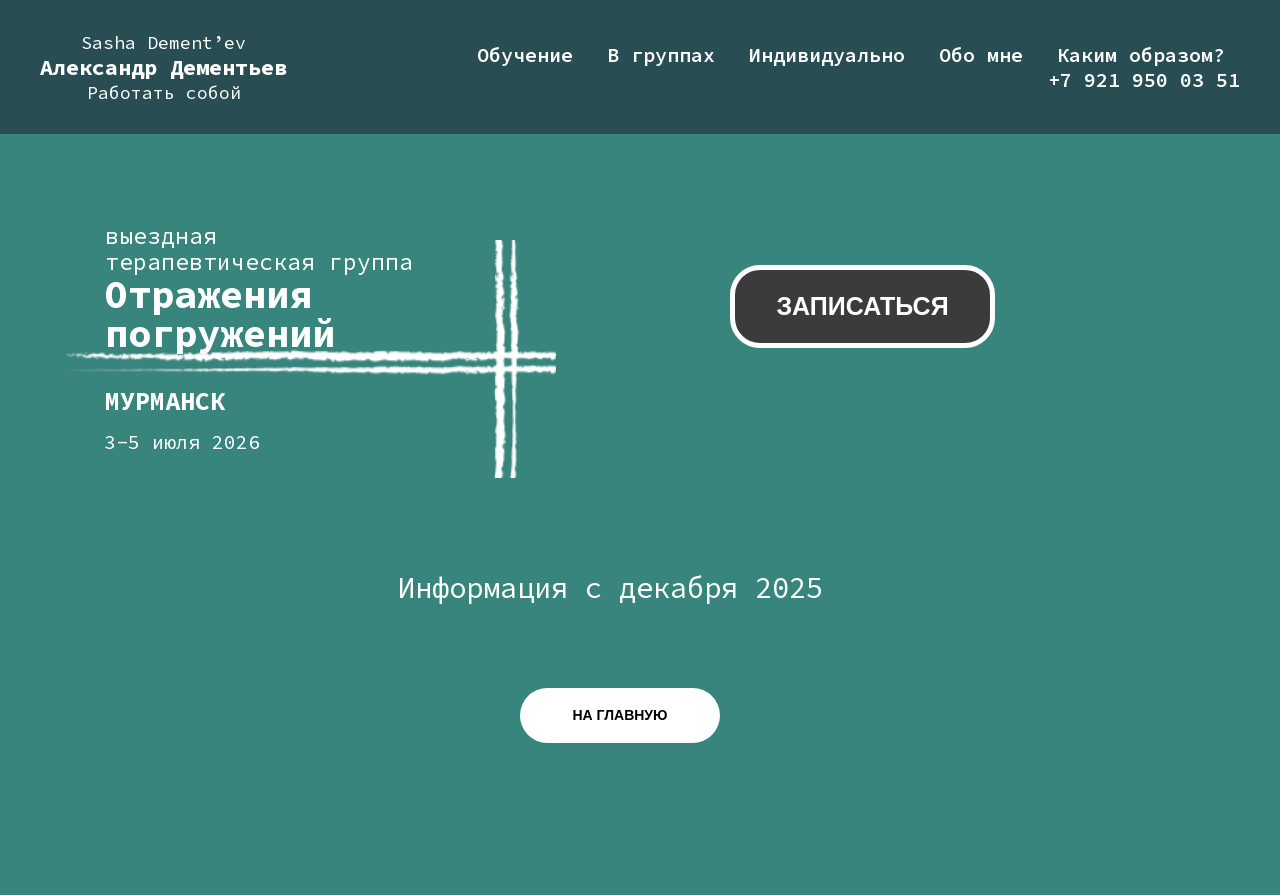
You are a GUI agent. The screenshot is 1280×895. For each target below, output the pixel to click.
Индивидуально (827, 54)
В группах (661, 54)
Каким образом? (1141, 54)
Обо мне (981, 54)
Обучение (525, 54)
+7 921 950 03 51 (1144, 79)
